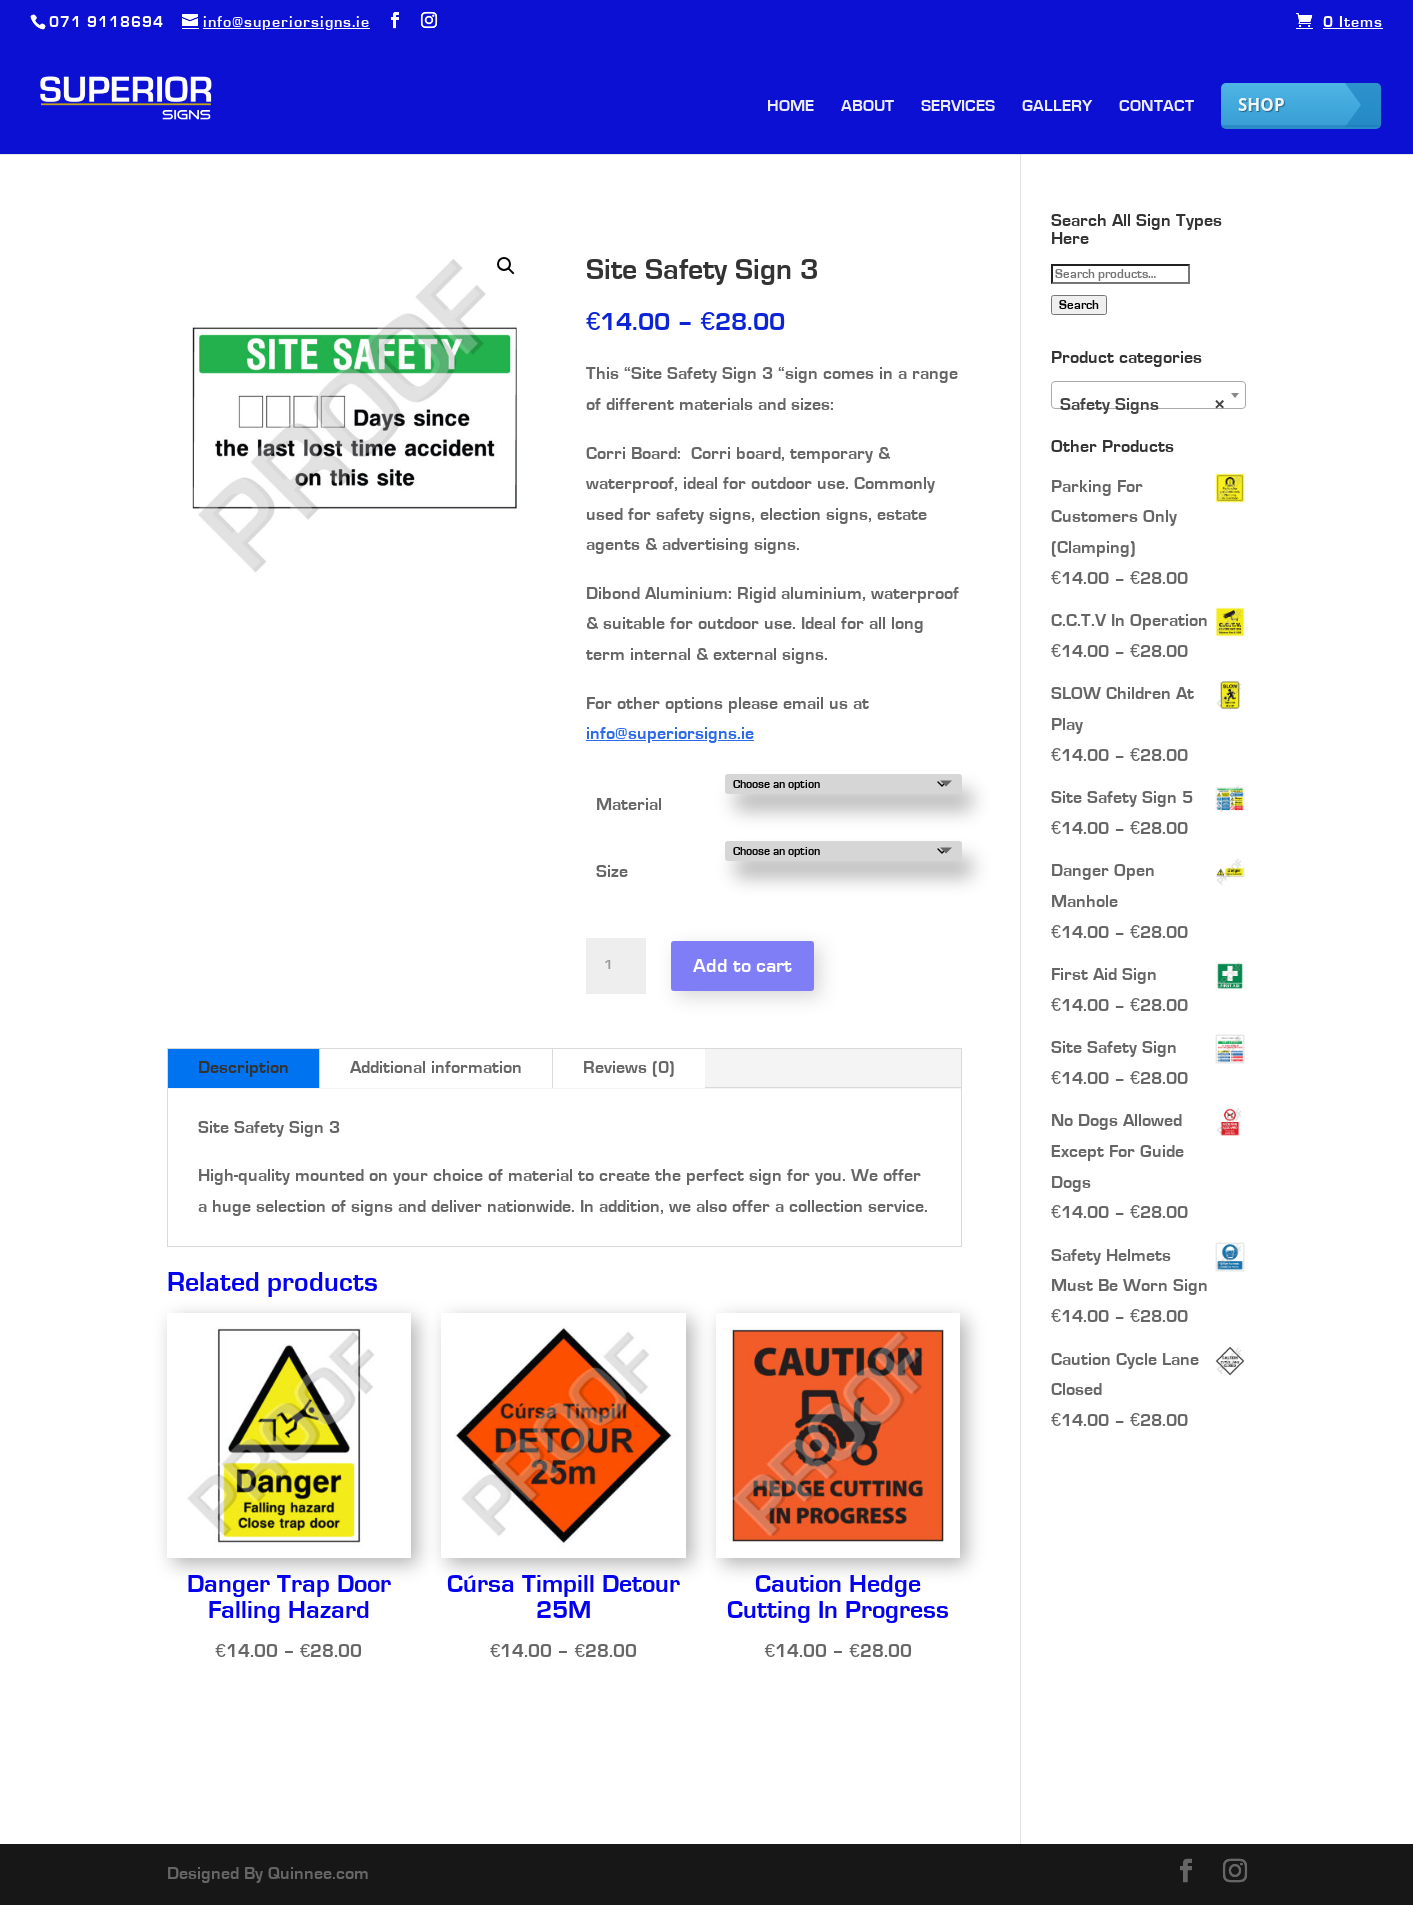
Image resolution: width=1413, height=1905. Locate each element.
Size (612, 872)
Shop (1261, 104)
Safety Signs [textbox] (1142, 405)
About (867, 106)
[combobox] (1148, 395)
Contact (1156, 106)
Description (243, 1068)
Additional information (436, 1068)
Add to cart (742, 966)
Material (629, 805)
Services (958, 106)
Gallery (1057, 106)
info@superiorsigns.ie (670, 734)
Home (790, 106)
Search (1079, 305)
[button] (506, 266)
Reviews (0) (629, 1068)
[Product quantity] (616, 966)
